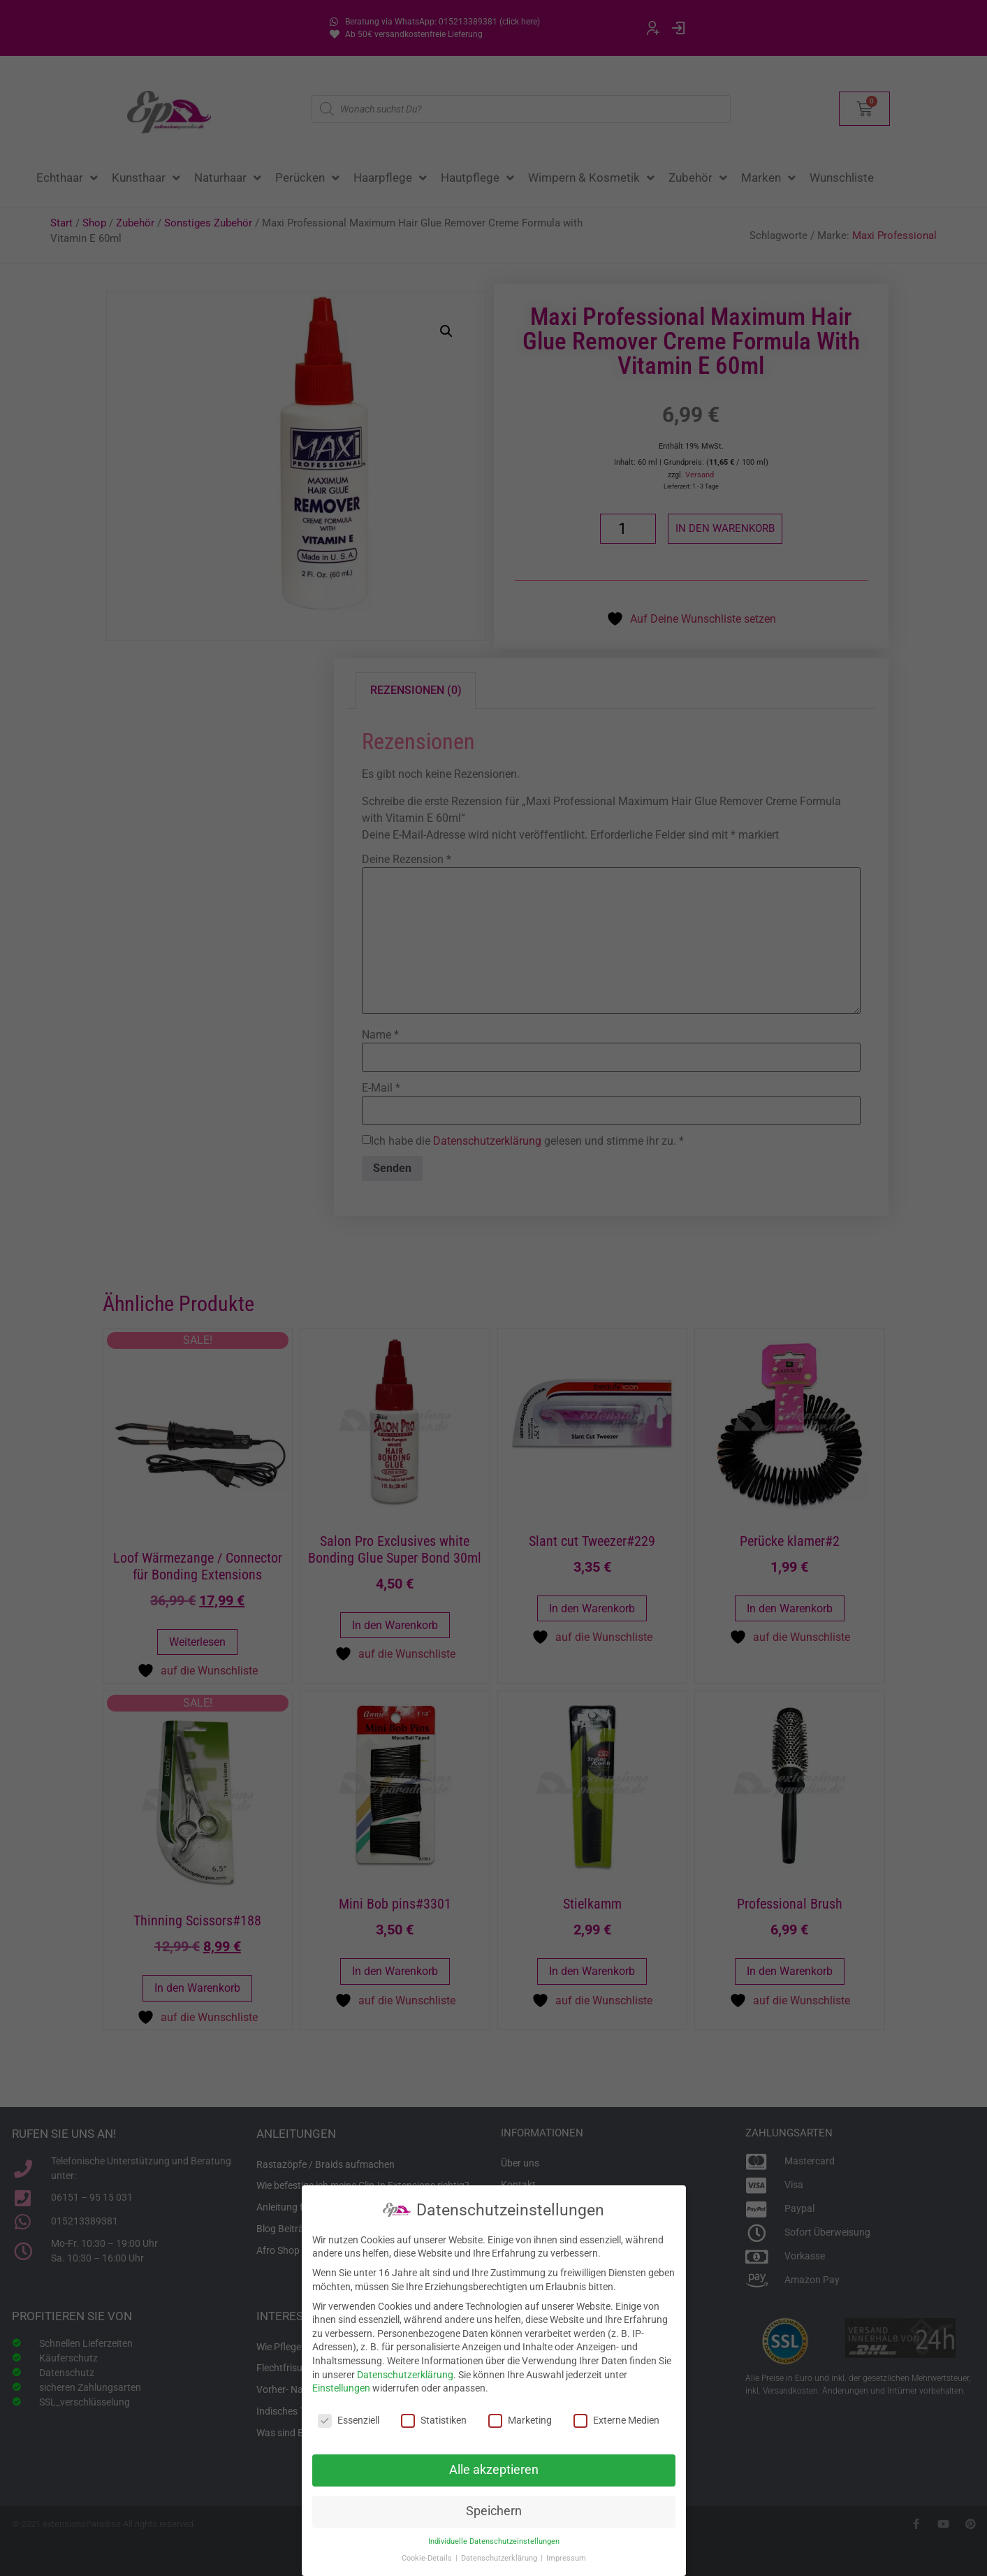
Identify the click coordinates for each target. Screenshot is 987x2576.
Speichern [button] (494, 2511)
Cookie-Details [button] (428, 2558)
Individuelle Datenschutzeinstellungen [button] (494, 2541)
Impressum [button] (566, 2558)
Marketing (520, 2420)
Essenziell (348, 2420)
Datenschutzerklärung (405, 2374)
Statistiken (434, 2420)
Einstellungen (341, 2388)
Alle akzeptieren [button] (494, 2470)
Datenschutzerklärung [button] (500, 2558)
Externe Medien (616, 2420)
